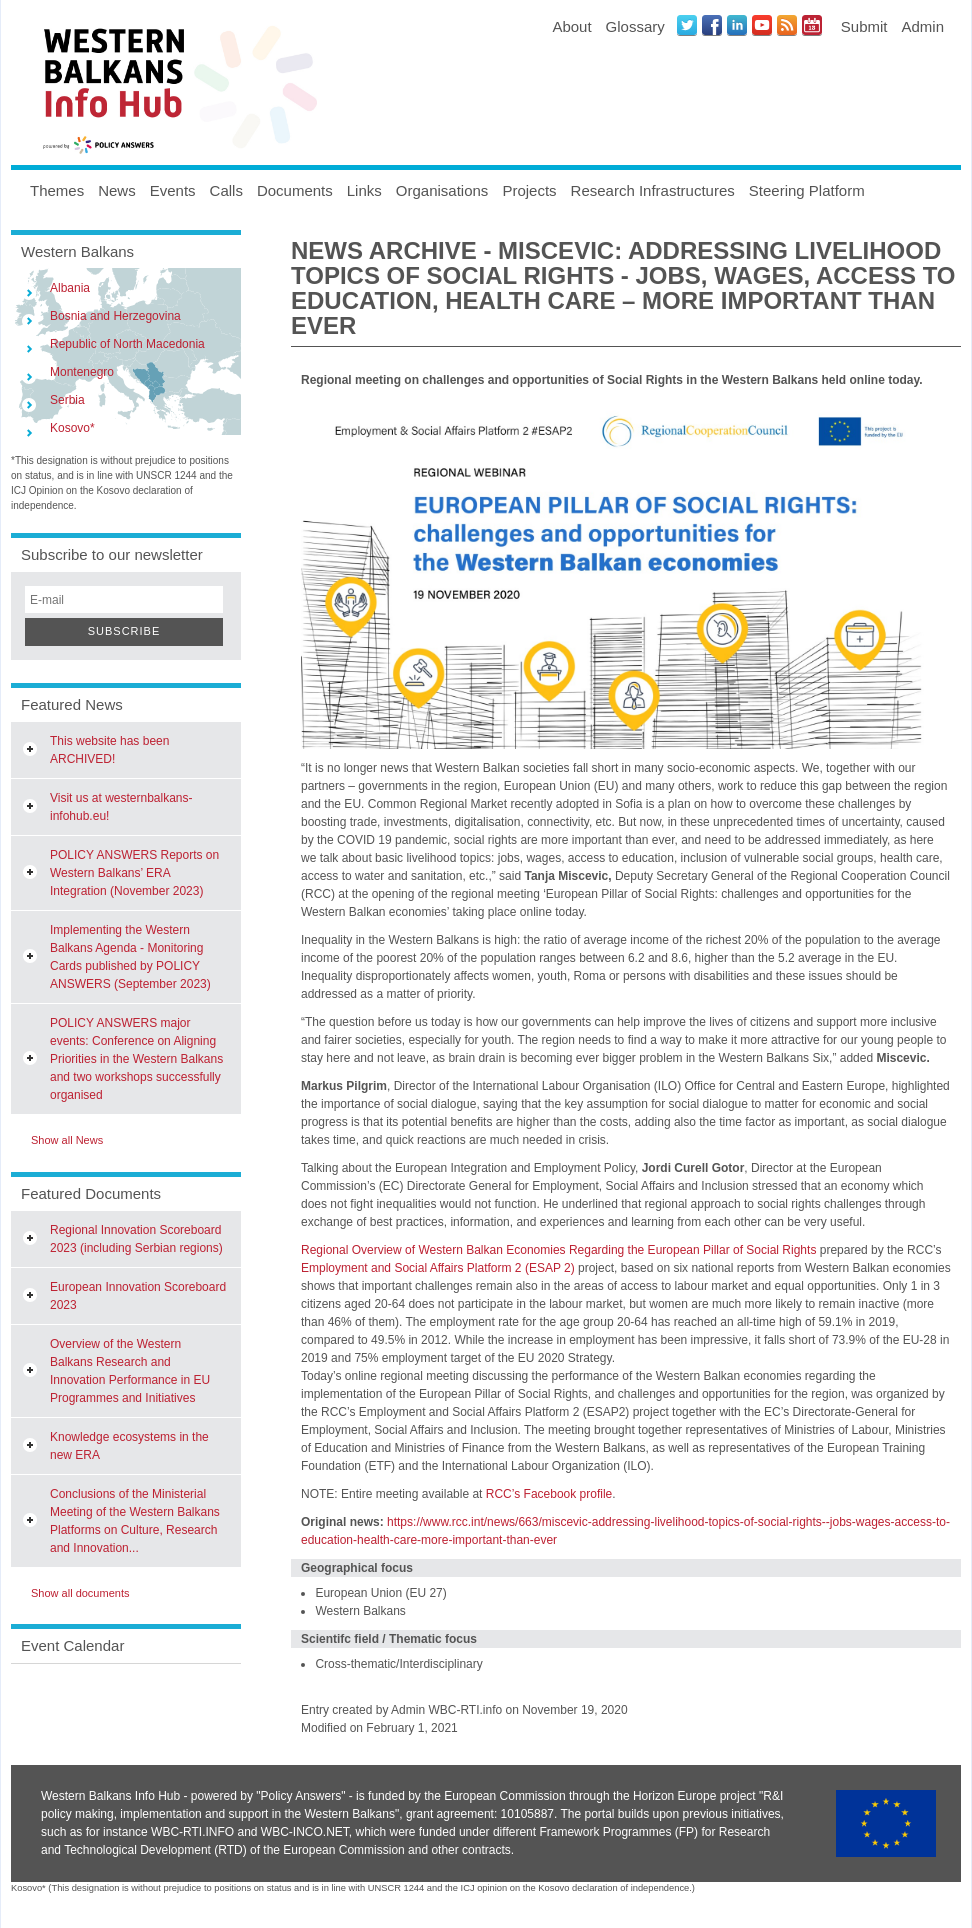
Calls (226, 190)
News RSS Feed (787, 25)
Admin (922, 26)
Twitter (687, 25)
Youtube (762, 25)
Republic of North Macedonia (127, 344)
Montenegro (82, 372)
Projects (529, 190)
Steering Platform (807, 190)
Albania (70, 288)
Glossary (635, 26)
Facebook (712, 25)
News (117, 190)
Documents (295, 190)
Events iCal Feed (812, 25)
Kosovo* (72, 428)
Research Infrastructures (653, 190)
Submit (864, 26)
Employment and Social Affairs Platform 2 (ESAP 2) (438, 1268)
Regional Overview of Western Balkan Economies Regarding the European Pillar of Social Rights (558, 1250)
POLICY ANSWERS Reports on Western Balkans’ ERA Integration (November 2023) (134, 873)
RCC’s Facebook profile (549, 1494)
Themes (57, 190)
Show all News (67, 1140)
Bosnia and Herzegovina (115, 316)
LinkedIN (737, 25)
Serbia (67, 400)
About (571, 26)
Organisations (442, 190)
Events (173, 190)
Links (364, 190)
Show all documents (80, 1593)
